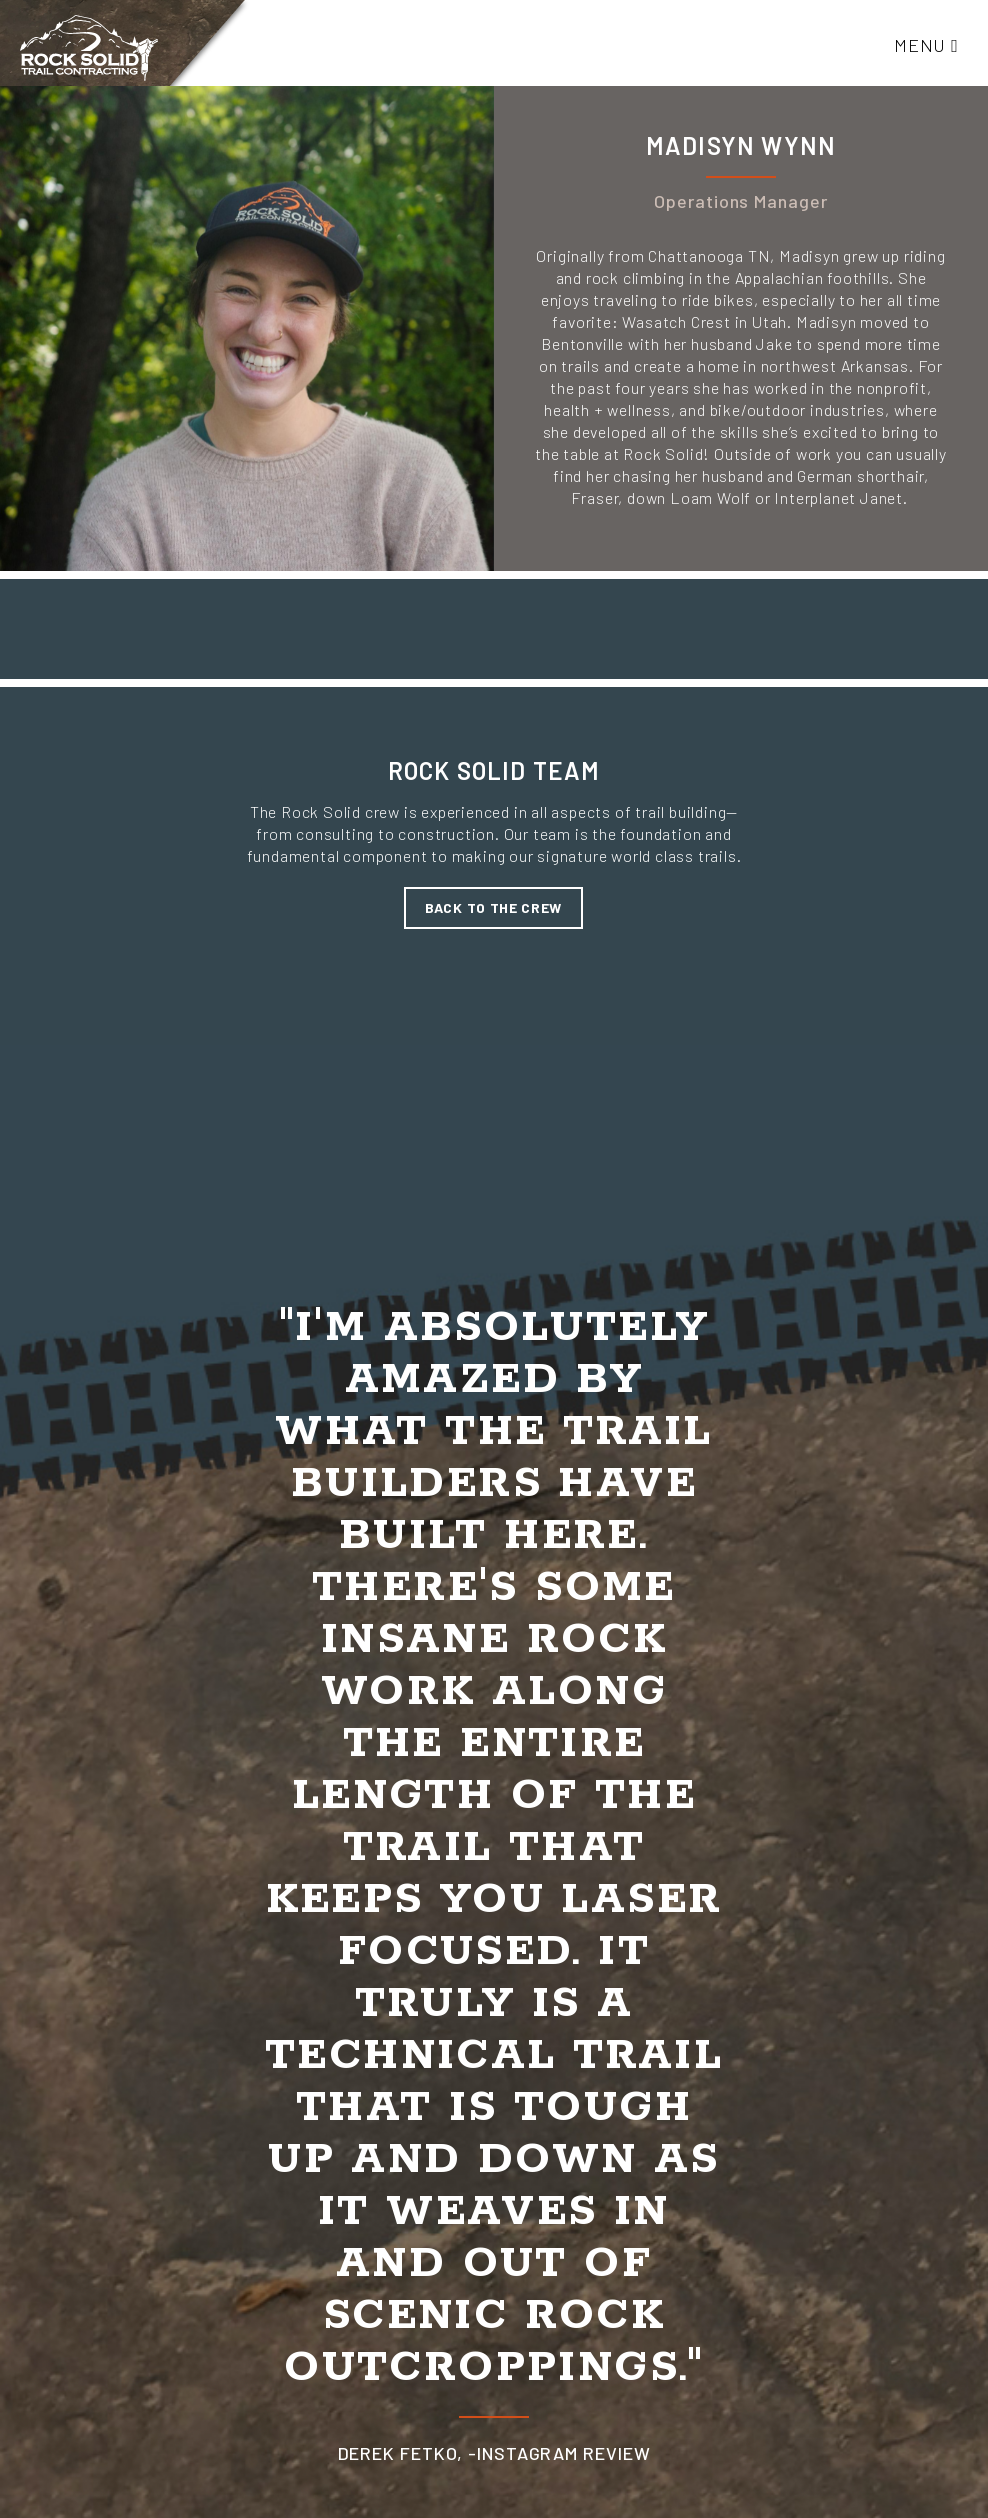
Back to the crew (493, 907)
